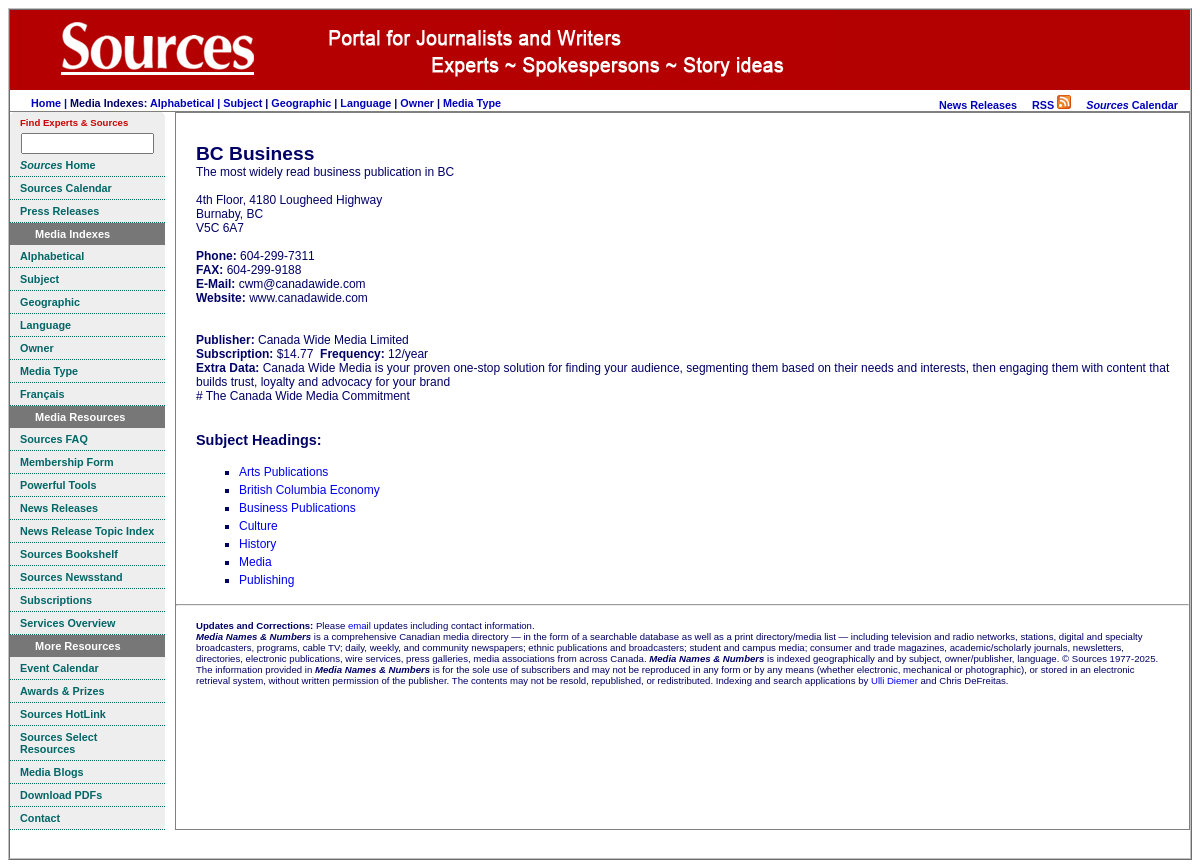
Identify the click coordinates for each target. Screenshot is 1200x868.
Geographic (301, 103)
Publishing (266, 580)
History (257, 544)
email (359, 625)
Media (255, 562)
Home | (50, 103)
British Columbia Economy (309, 490)
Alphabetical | (186, 103)
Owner (417, 103)
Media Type (472, 103)
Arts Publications (283, 472)
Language (365, 103)
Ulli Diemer (894, 680)
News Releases (978, 105)
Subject (242, 103)
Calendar (1132, 105)
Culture (258, 526)
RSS (1051, 105)
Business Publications (297, 508)
